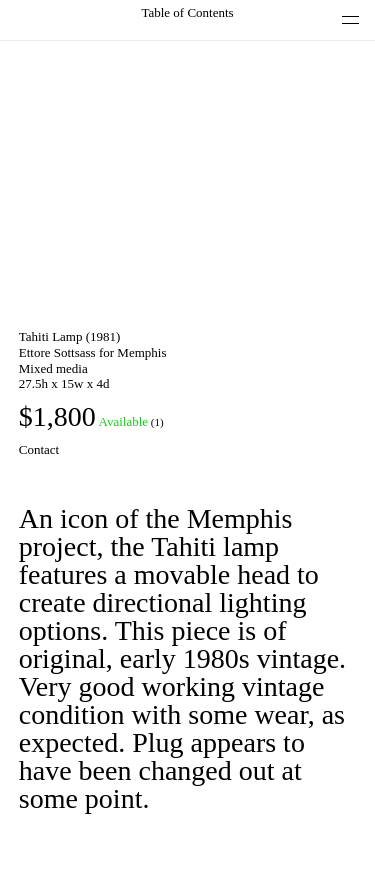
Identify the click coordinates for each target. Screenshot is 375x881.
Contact (39, 449)
